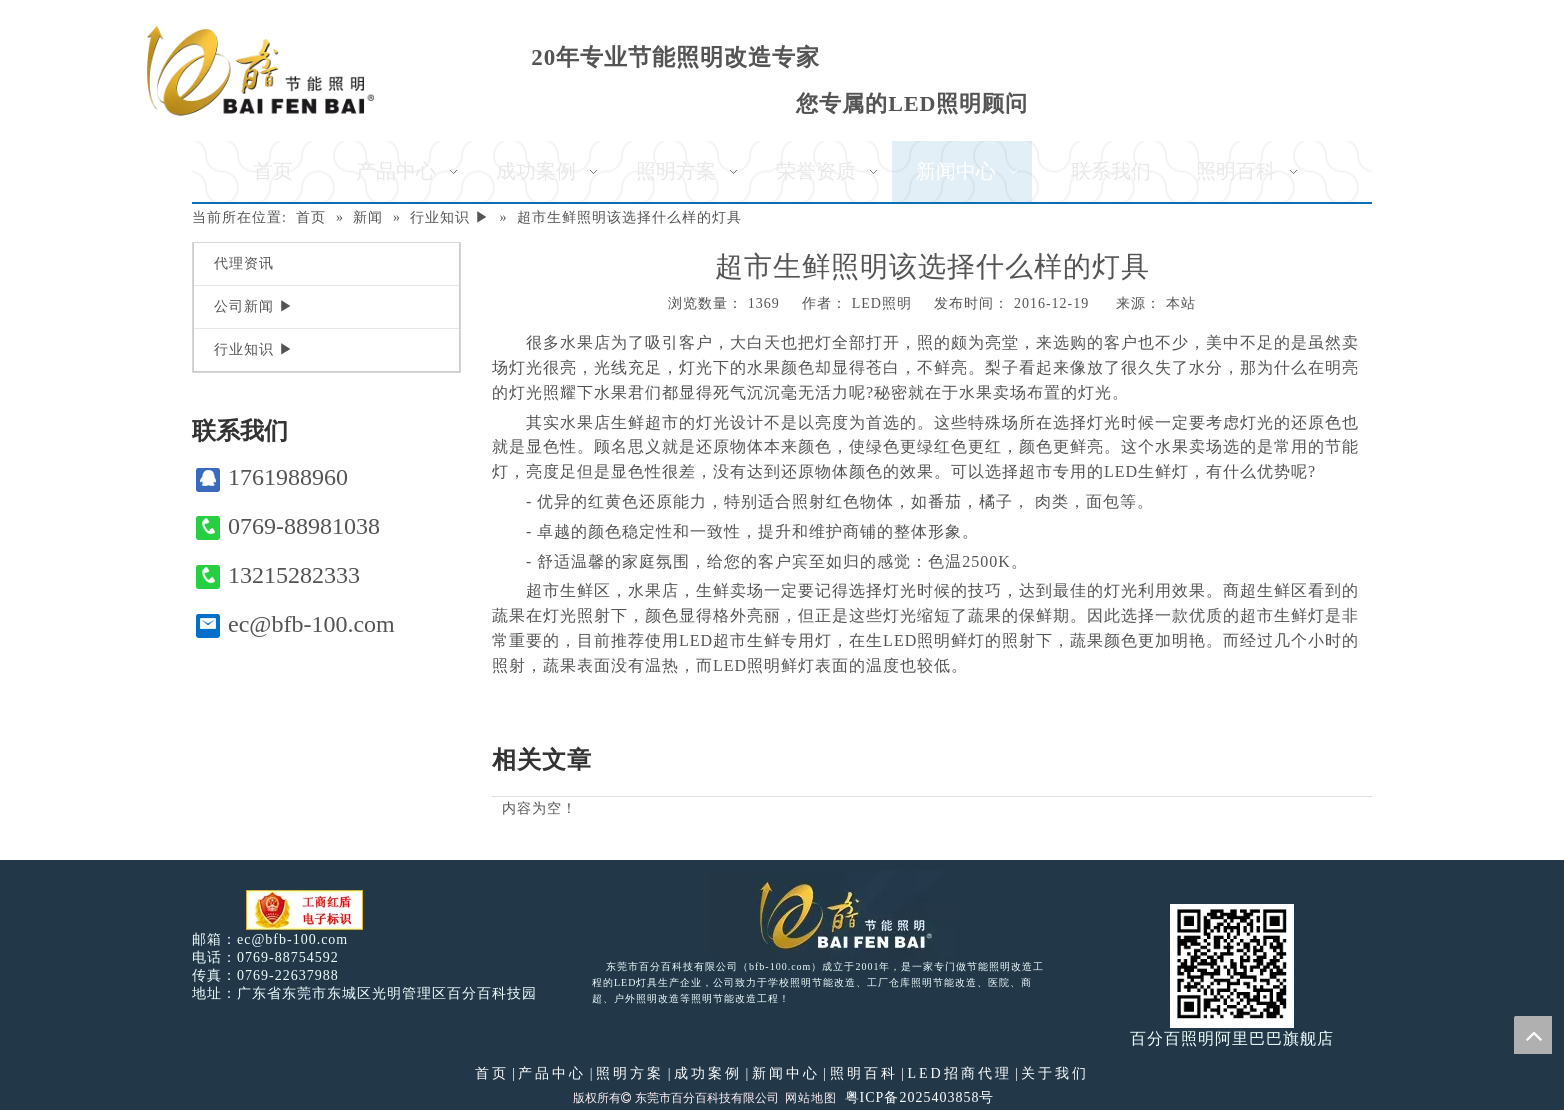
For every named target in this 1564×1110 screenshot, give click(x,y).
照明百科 (864, 1073)
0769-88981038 (288, 526)
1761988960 (272, 477)
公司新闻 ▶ (254, 306)
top (1533, 1035)
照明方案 (630, 1073)
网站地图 (811, 1098)
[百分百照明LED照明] (832, 914)
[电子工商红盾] (304, 910)
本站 (1181, 303)
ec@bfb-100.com (295, 624)
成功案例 (708, 1073)
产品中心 (552, 1073)
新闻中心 (786, 1073)
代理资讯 (244, 263)
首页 (492, 1073)
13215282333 (278, 575)
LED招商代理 (959, 1073)
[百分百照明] (260, 70)
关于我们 (1055, 1073)
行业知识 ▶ (254, 349)
